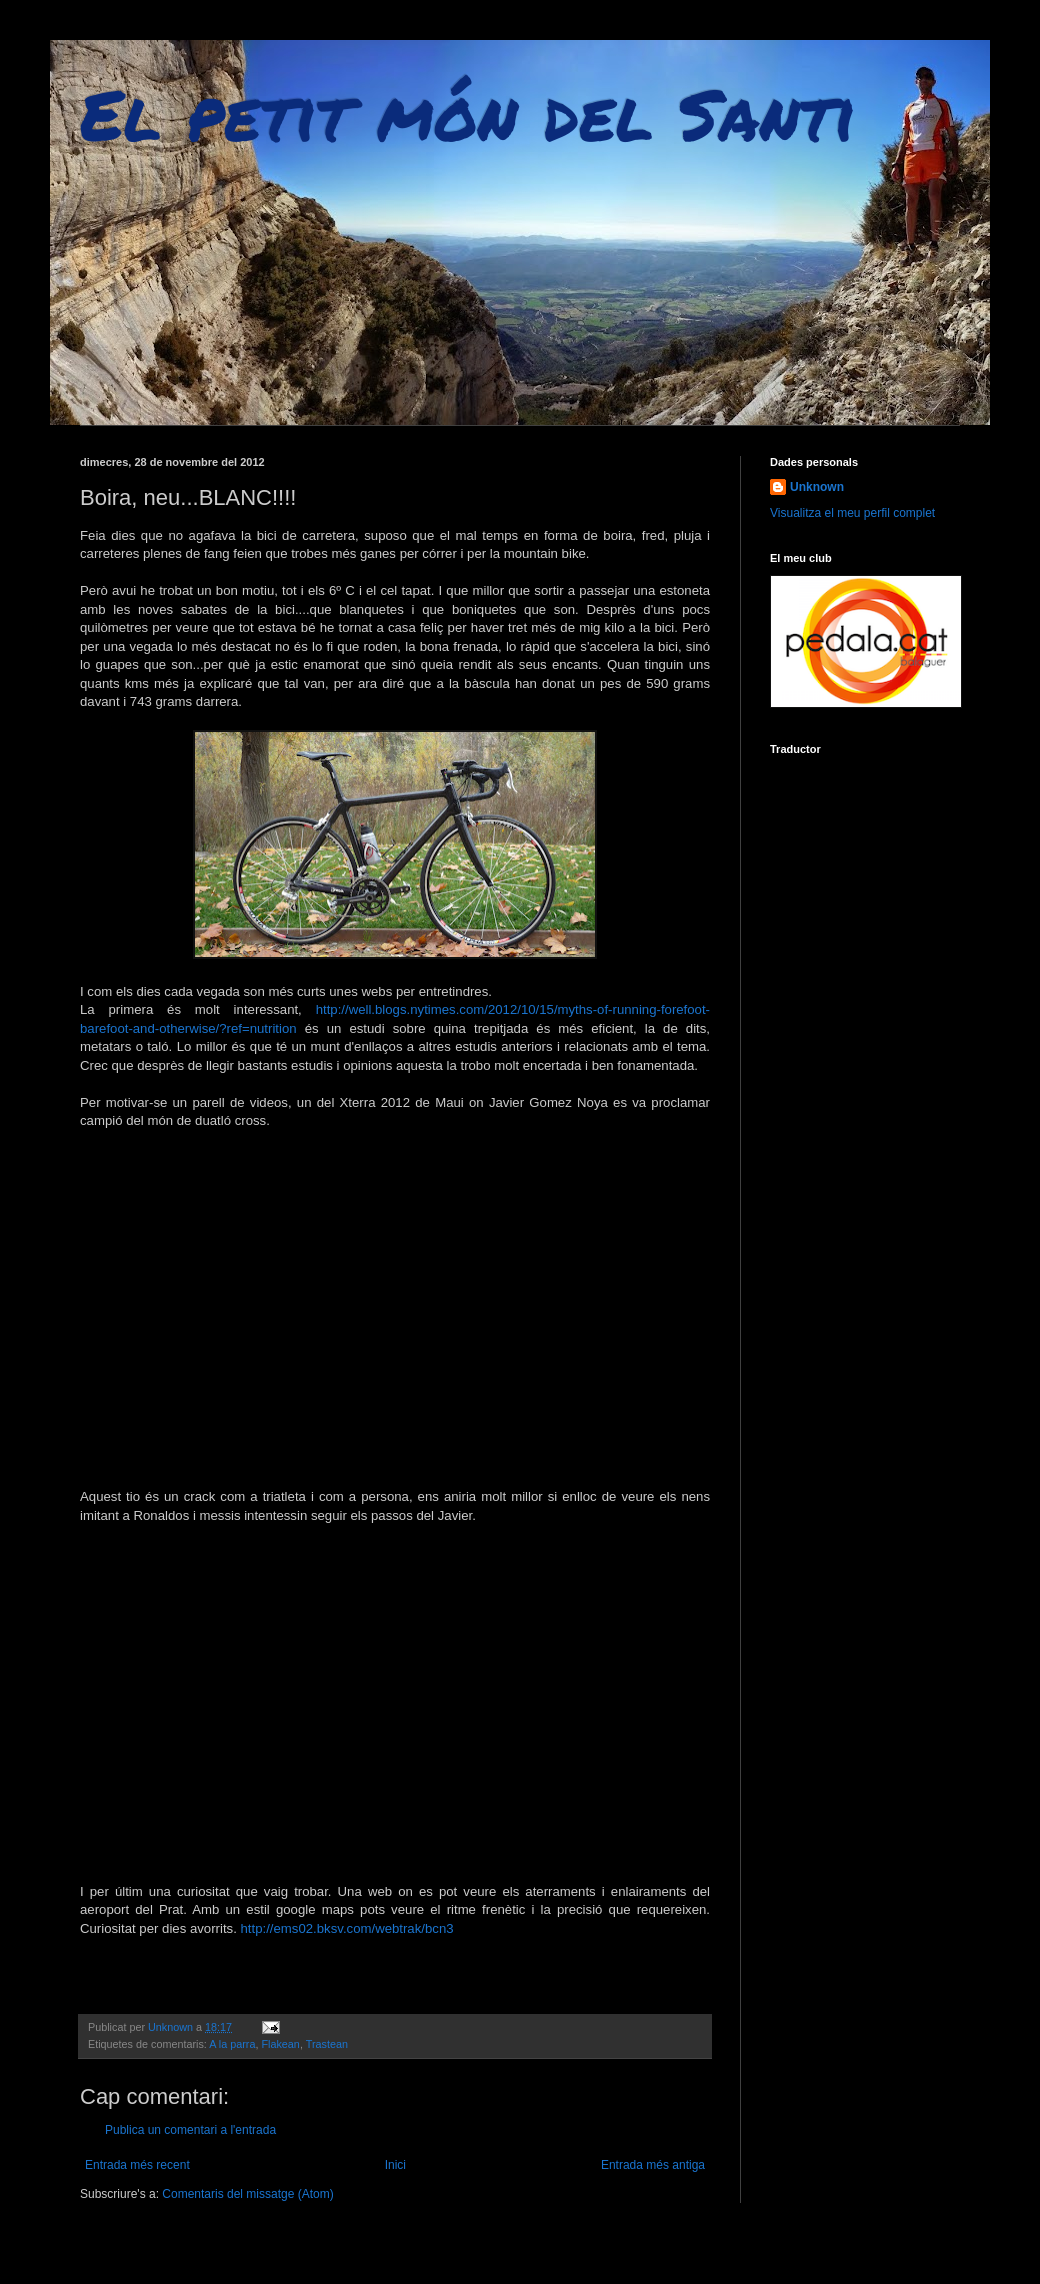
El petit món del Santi (468, 113)
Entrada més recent (137, 2165)
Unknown (817, 487)
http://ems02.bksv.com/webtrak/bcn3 (347, 1928)
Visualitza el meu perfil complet (852, 513)
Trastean (327, 2044)
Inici (395, 2165)
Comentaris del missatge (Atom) (247, 2194)
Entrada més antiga (653, 2165)
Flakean (280, 2044)
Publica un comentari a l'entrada (190, 2130)
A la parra (232, 2044)
